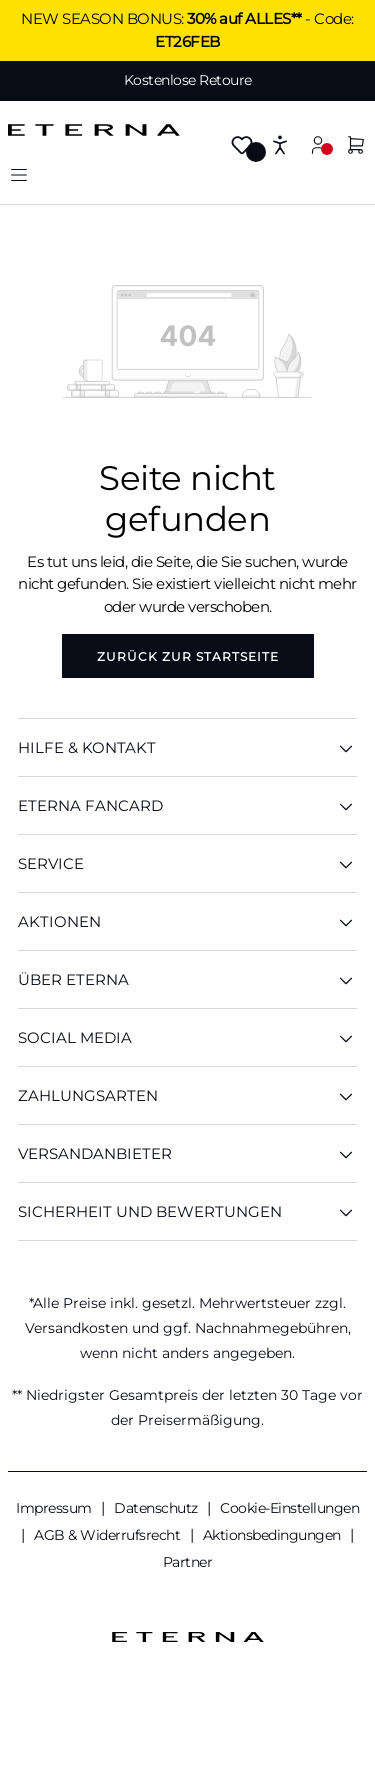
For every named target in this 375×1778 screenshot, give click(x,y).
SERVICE (187, 863)
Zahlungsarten (187, 1095)
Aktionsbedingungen (274, 1535)
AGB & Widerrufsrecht (109, 1535)
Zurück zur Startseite (188, 656)
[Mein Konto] (318, 144)
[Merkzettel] (242, 146)
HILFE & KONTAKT (187, 747)
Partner (188, 1562)
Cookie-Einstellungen (289, 1508)
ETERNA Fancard (187, 805)
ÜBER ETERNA (187, 979)
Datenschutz (157, 1508)
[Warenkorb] (356, 146)
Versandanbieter (187, 1153)
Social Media (187, 1037)
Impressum (55, 1508)
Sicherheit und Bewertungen (187, 1211)
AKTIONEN (187, 921)
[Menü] (19, 174)
